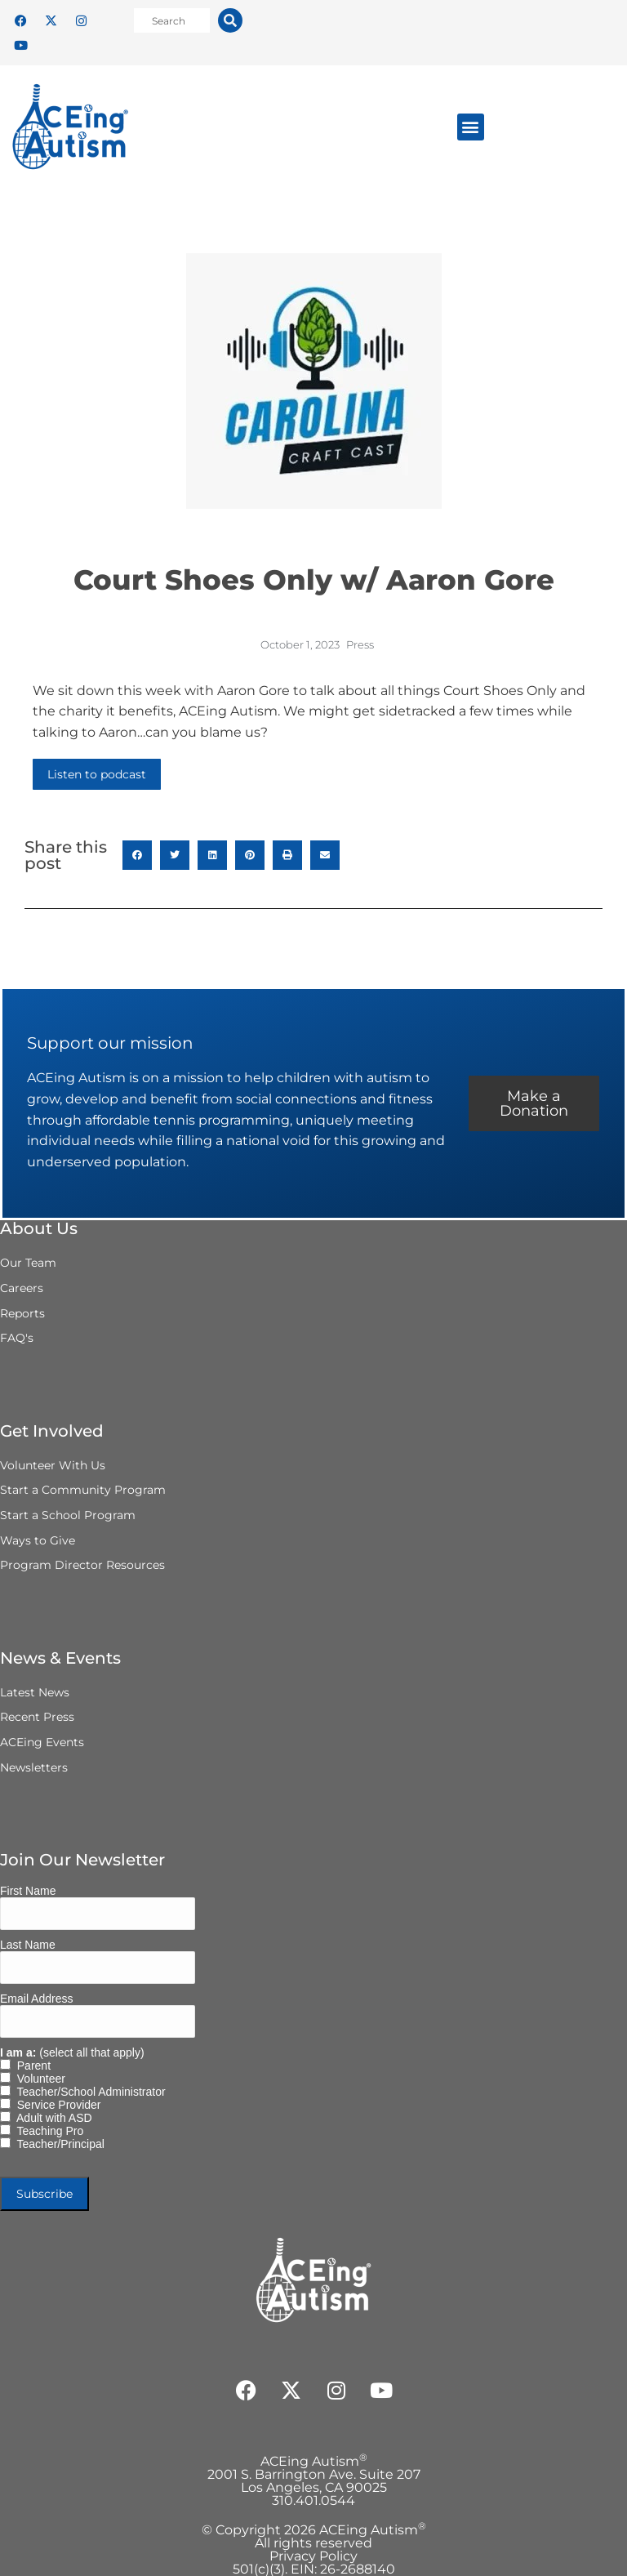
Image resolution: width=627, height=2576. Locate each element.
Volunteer (38, 2078)
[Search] (230, 20)
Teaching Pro (47, 2130)
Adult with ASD (51, 2117)
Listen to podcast (96, 774)
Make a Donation (534, 1103)
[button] (470, 127)
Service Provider (55, 2104)
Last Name (28, 1944)
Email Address (36, 1998)
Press (360, 644)
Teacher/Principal (57, 2143)
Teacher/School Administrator (88, 2091)
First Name (28, 1890)
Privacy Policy (313, 2556)
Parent (31, 2065)
